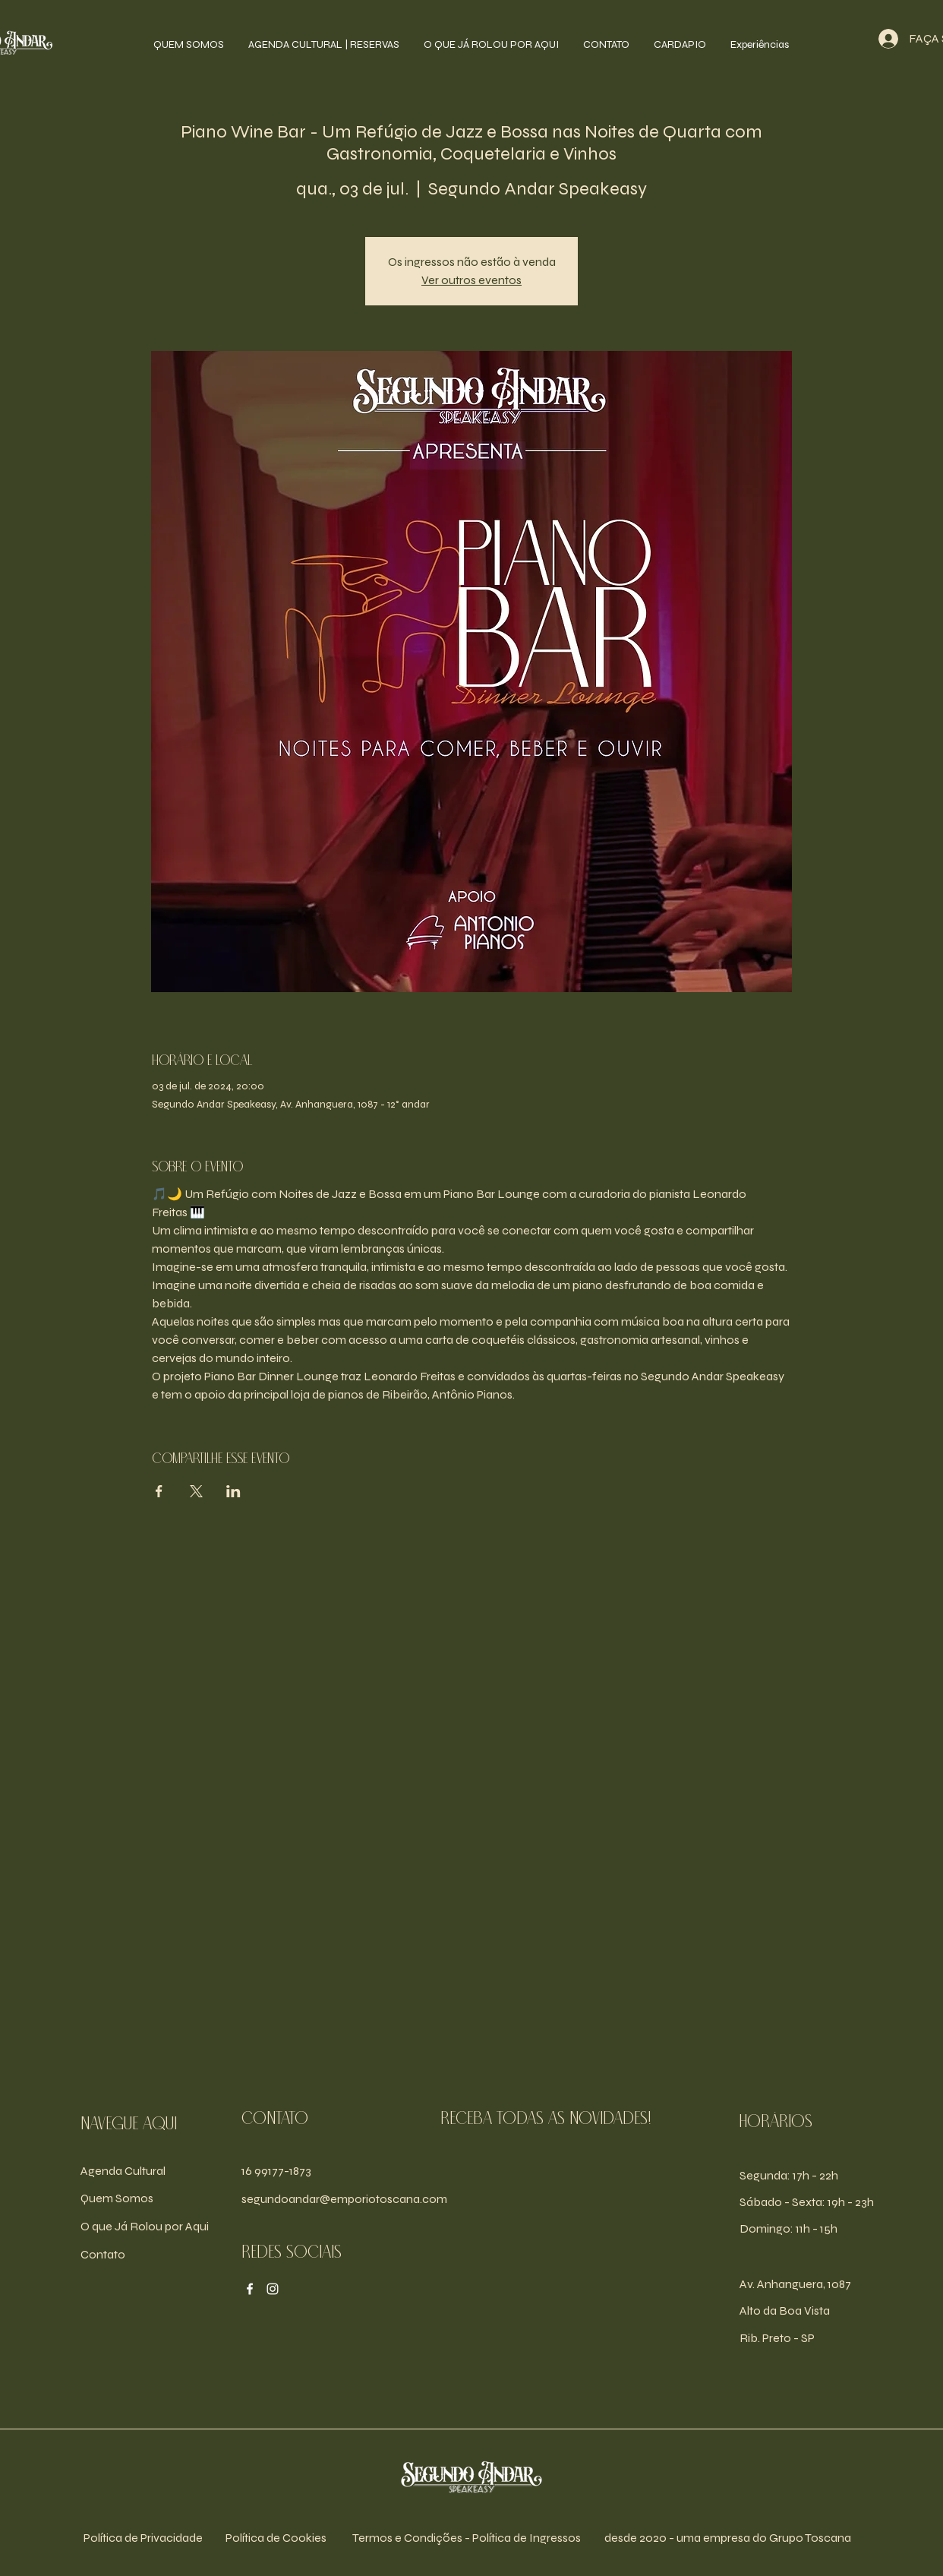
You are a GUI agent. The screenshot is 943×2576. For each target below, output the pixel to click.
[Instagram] (272, 2288)
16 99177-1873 (276, 2171)
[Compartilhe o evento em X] (196, 1491)
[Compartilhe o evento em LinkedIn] (233, 1491)
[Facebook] (249, 2288)
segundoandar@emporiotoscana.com (344, 2199)
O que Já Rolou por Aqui (144, 2226)
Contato (102, 2254)
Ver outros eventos (471, 280)
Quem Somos (116, 2198)
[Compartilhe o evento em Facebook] (159, 1491)
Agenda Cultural (123, 2171)
